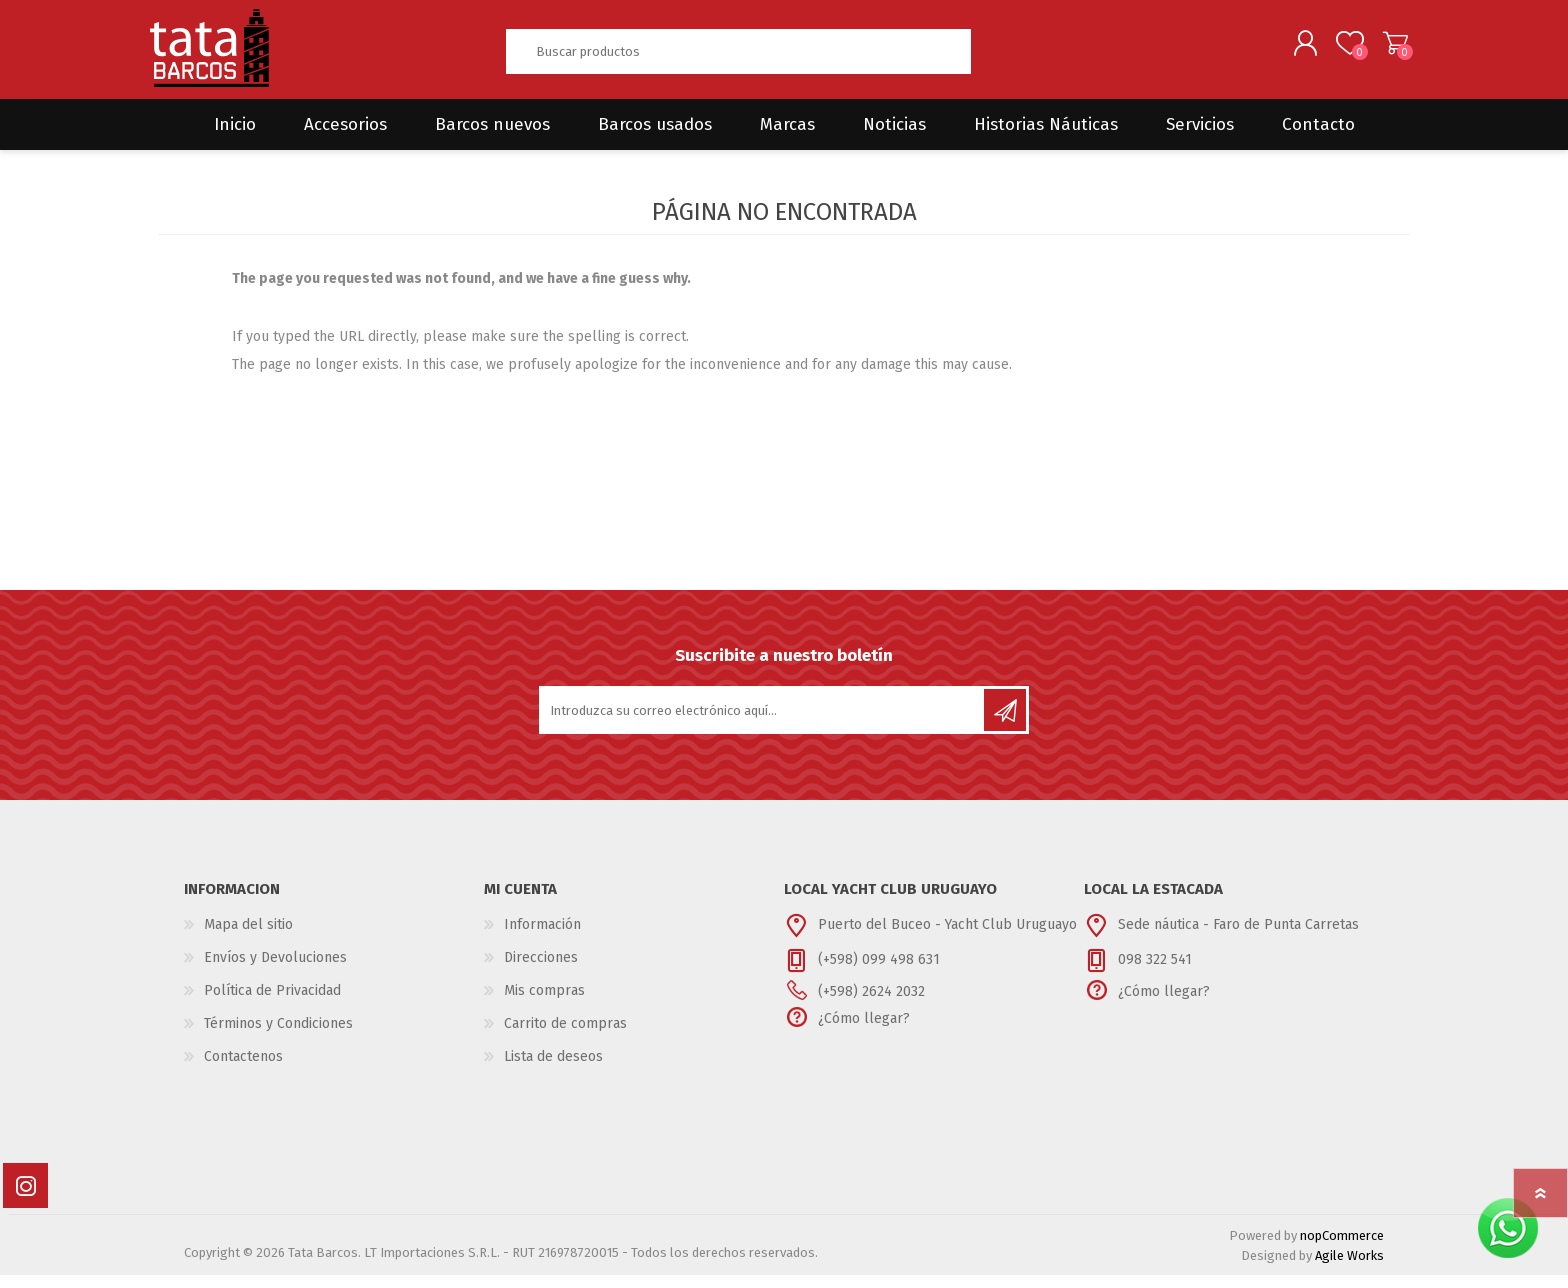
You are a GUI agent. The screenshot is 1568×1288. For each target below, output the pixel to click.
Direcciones (541, 970)
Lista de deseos (553, 1069)
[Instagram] (25, 1198)
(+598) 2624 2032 (871, 1004)
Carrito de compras (1386, 49)
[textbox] (738, 57)
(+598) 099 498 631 (879, 972)
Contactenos (243, 1069)
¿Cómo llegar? (864, 1031)
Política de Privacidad (272, 1003)
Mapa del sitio (248, 937)
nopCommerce (1342, 1248)
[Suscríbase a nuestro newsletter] (763, 723)
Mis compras (544, 1003)
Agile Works (1349, 1268)
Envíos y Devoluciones (275, 970)
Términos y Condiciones (278, 1036)
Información (542, 937)
